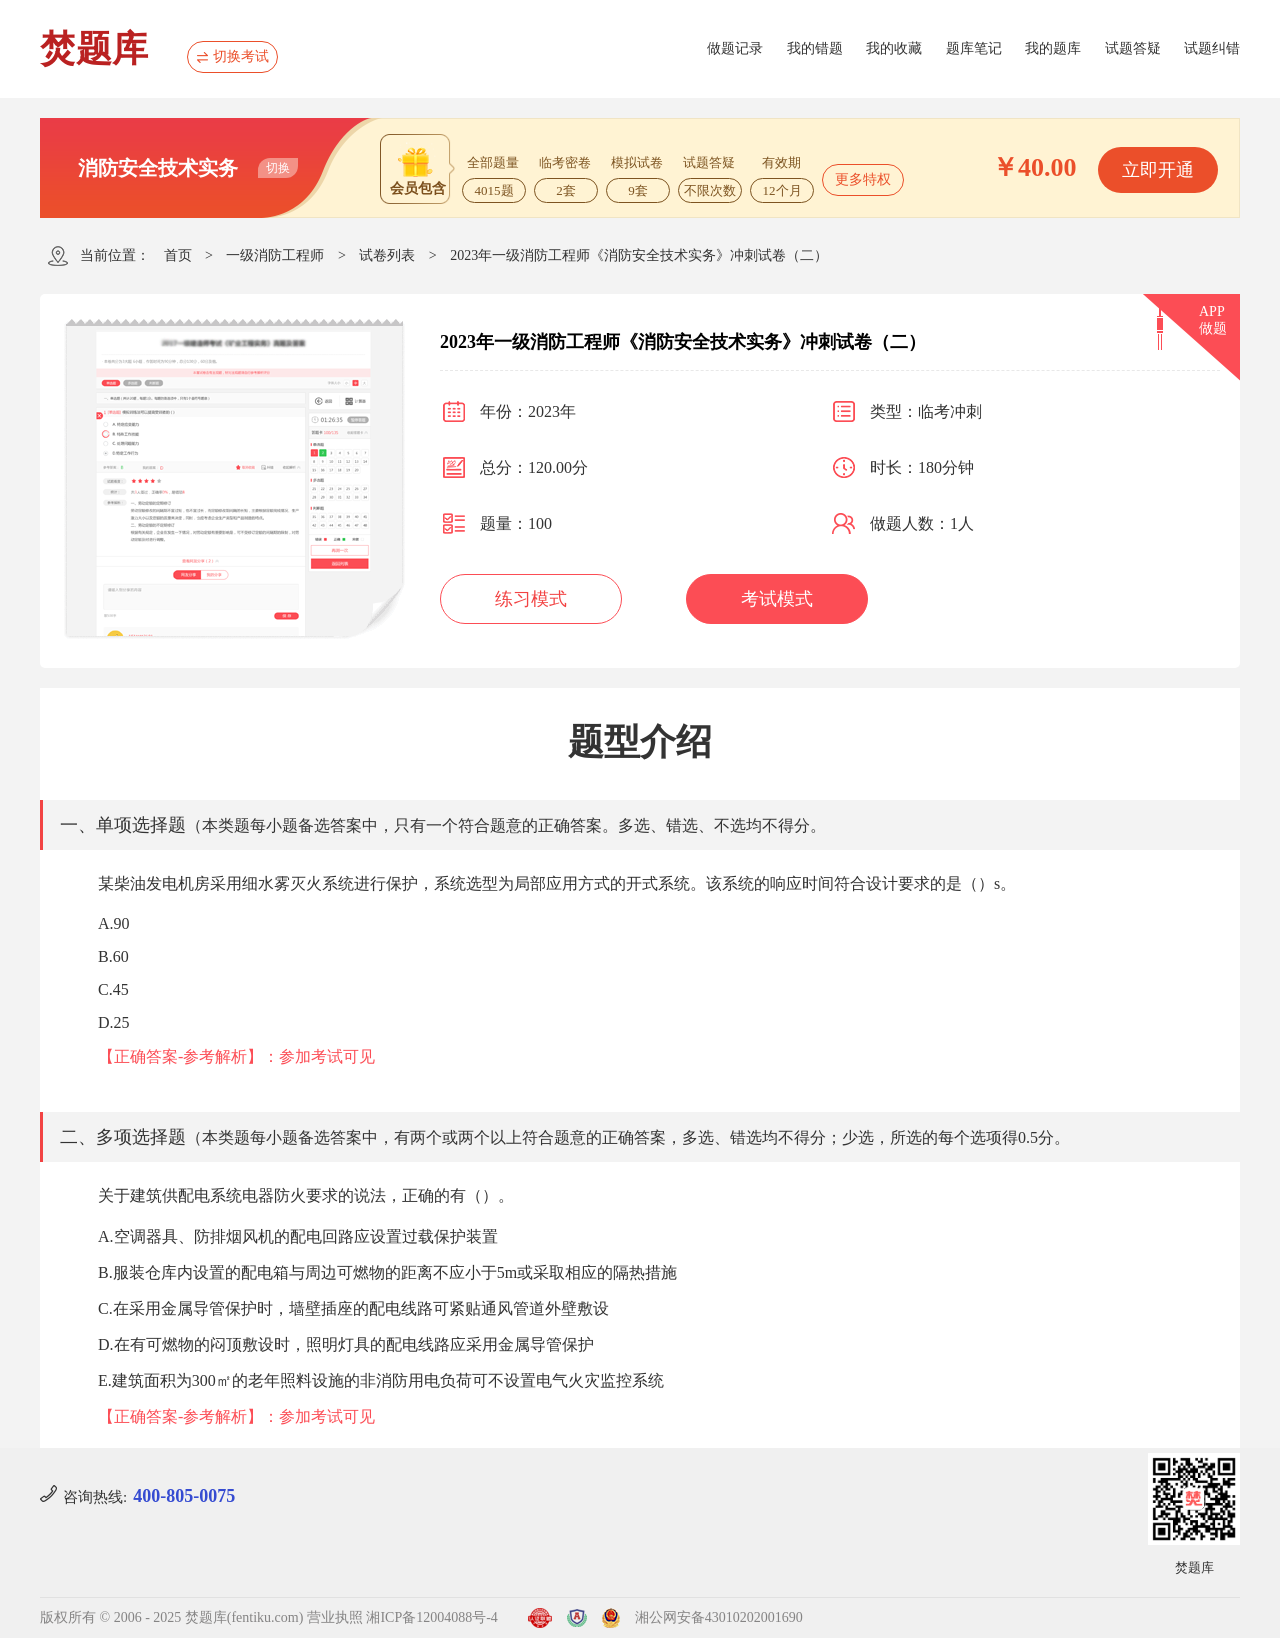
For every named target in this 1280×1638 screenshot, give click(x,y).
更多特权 (863, 179)
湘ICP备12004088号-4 (431, 1617)
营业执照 (335, 1617)
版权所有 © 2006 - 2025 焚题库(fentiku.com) (171, 1617)
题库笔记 (974, 48)
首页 (178, 255)
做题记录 (735, 48)
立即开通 (1158, 170)
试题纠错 (1212, 48)
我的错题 (815, 48)
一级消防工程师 (275, 255)
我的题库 (1053, 48)
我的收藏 (894, 48)
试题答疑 (1133, 48)
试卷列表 (387, 255)
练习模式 (531, 599)
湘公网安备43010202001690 (719, 1617)
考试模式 (777, 599)
